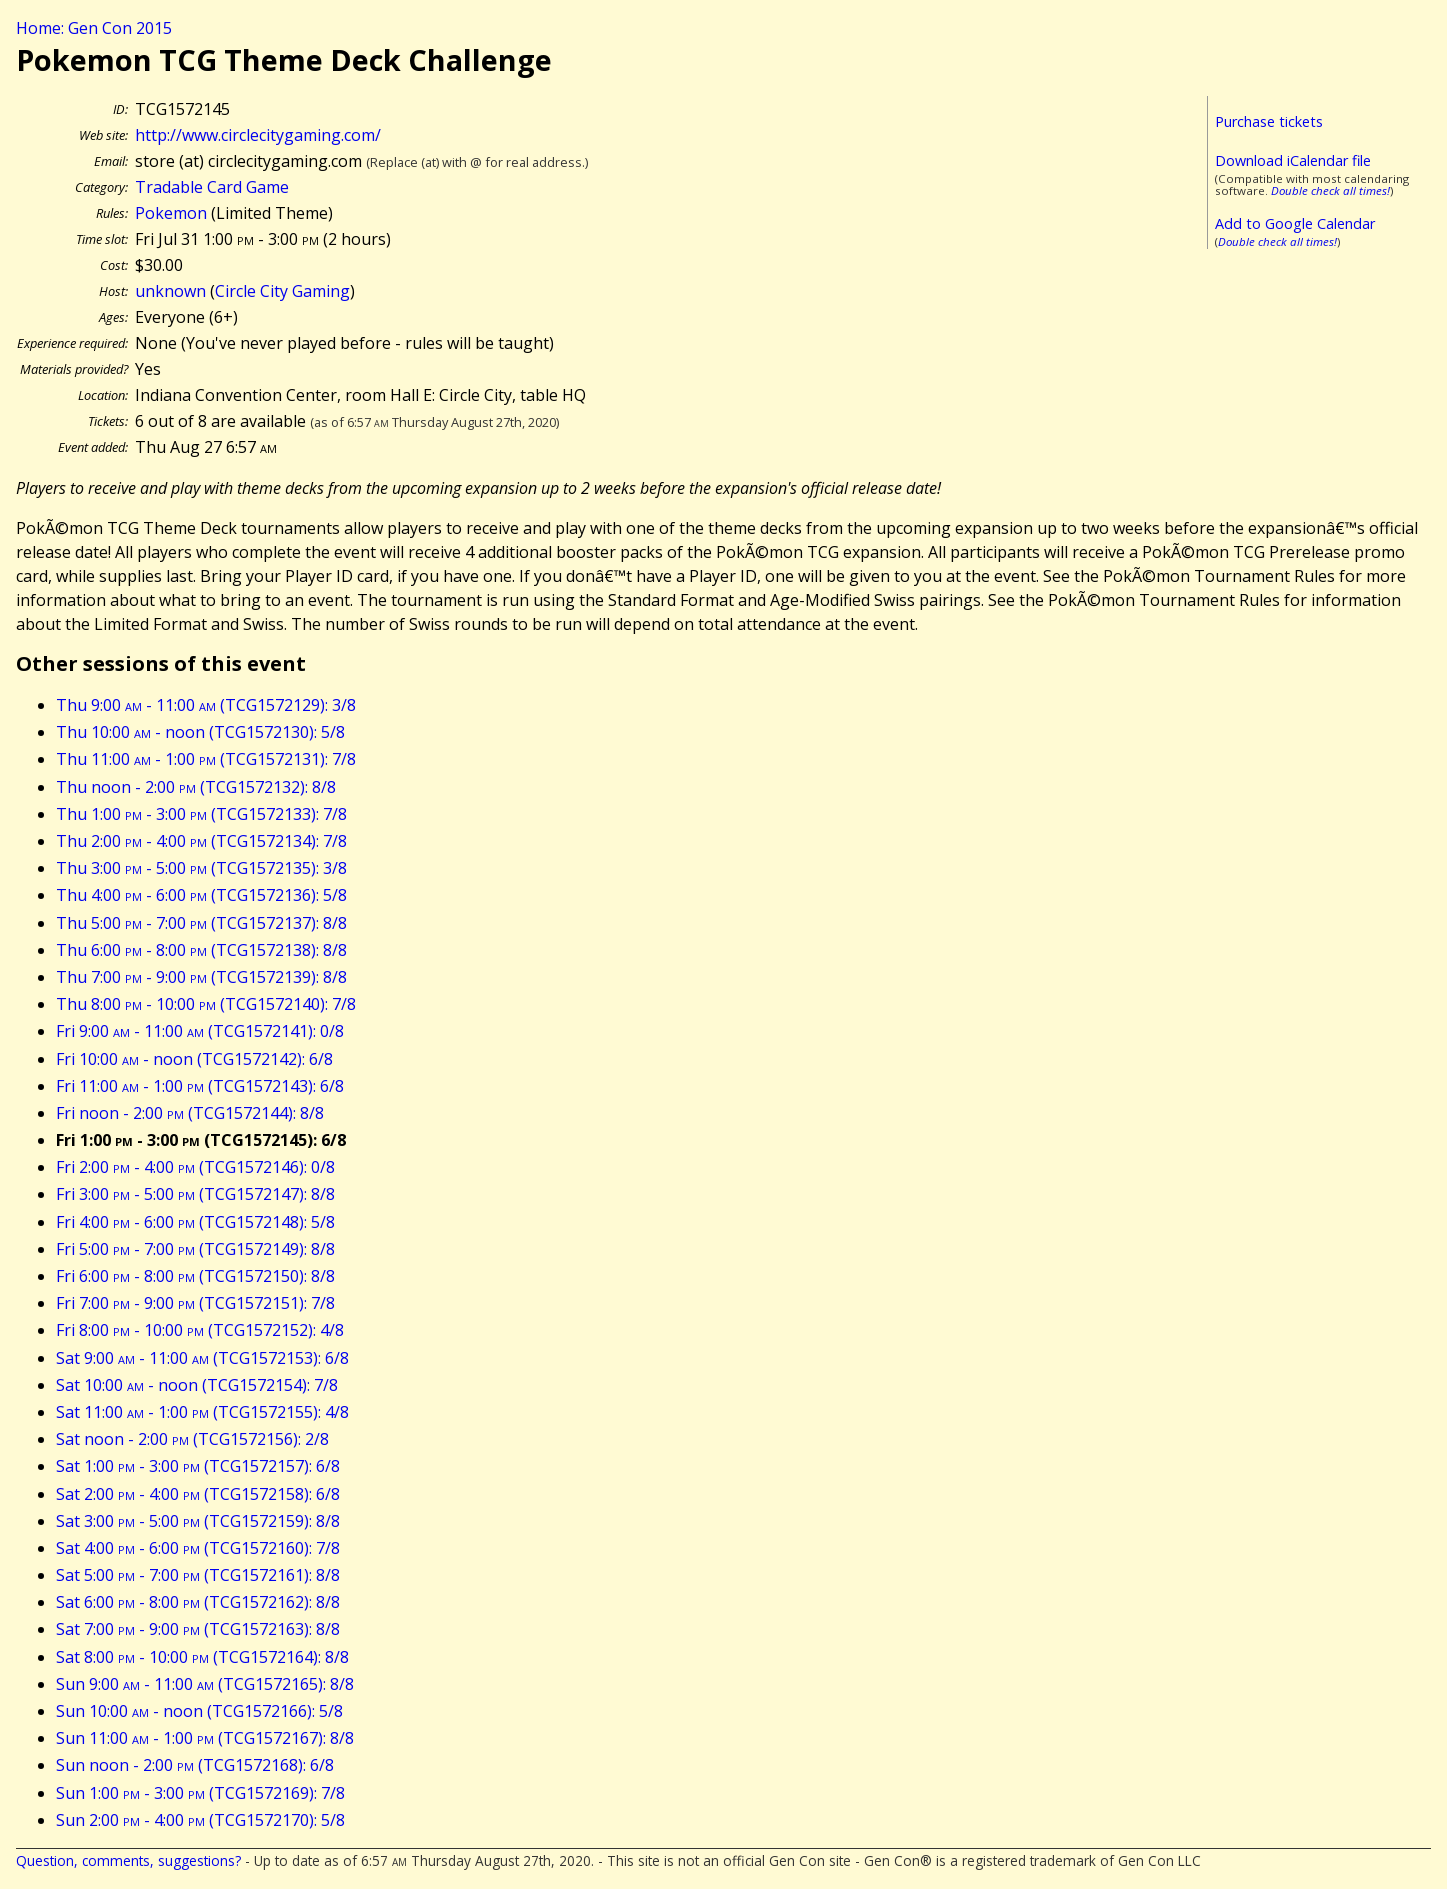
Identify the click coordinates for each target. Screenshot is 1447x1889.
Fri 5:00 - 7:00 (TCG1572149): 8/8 (195, 1249)
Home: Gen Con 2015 (94, 28)
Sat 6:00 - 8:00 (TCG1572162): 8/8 (198, 1602)
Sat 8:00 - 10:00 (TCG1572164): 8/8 (202, 1657)
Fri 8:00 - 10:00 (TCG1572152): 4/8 (200, 1330)
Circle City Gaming (282, 291)
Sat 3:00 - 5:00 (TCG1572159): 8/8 (198, 1521)
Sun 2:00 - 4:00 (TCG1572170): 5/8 (200, 1820)
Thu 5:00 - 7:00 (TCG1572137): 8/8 (201, 923)
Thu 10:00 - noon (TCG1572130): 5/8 (200, 732)
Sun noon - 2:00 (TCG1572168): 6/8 (195, 1765)
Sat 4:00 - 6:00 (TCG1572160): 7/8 (198, 1548)
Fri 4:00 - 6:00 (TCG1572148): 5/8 (195, 1222)
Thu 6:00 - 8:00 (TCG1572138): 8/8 (201, 950)
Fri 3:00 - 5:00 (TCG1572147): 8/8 (195, 1194)
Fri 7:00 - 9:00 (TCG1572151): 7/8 (195, 1303)
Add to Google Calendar (1295, 223)
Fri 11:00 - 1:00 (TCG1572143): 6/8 (200, 1086)
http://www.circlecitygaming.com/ (258, 135)
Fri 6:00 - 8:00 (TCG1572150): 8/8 (195, 1276)
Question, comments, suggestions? (128, 1860)
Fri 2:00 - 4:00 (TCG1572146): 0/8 (195, 1167)
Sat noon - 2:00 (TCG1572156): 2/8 (192, 1439)
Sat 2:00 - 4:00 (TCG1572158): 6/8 (198, 1494)
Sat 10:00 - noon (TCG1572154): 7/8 (197, 1385)
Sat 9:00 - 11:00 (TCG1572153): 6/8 (202, 1358)
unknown (170, 291)
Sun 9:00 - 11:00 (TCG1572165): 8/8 (205, 1684)
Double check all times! (1330, 190)
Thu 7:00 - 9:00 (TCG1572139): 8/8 (201, 977)
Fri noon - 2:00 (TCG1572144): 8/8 (190, 1113)
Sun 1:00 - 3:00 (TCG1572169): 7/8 (200, 1793)
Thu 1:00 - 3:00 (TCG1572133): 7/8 (201, 814)
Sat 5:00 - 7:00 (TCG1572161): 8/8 (198, 1575)
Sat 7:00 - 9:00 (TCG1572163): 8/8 (198, 1629)
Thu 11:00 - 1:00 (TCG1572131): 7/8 (206, 759)
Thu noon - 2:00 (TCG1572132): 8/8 (196, 787)
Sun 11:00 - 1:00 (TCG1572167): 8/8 (205, 1738)
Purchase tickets (1269, 121)
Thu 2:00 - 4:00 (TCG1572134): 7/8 (201, 841)
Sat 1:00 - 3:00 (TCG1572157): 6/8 (198, 1466)
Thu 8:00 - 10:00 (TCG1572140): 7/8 (206, 1004)
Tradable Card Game (212, 187)
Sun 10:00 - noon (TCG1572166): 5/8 (199, 1711)
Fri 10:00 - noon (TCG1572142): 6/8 (194, 1059)
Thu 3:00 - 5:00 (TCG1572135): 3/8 (201, 868)
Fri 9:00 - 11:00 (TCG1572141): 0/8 (200, 1031)
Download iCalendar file (1293, 160)
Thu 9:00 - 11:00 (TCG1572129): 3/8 (206, 705)
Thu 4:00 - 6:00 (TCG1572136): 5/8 (201, 895)
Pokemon (171, 213)
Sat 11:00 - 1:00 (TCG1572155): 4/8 (202, 1412)
